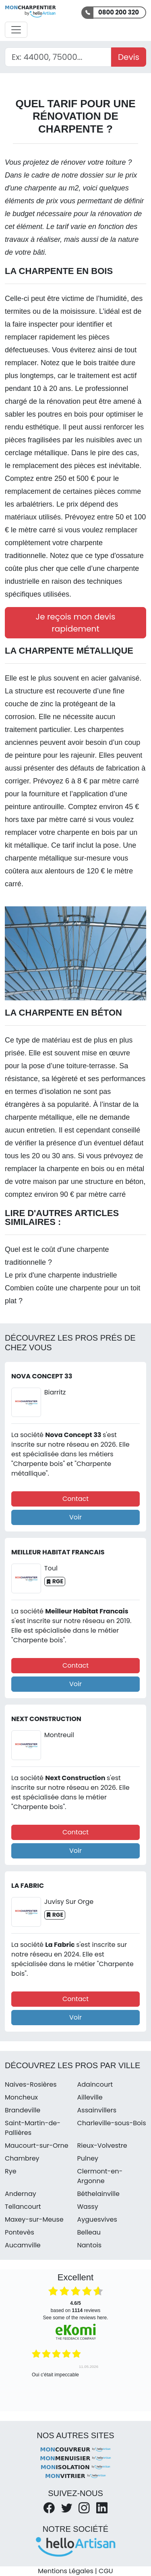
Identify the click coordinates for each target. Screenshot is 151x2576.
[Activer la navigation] (16, 30)
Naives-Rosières (30, 2084)
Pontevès (19, 2232)
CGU (106, 2571)
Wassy (87, 2206)
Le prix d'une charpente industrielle (61, 1275)
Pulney (88, 2158)
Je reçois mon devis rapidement (76, 622)
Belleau (89, 2232)
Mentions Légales (65, 2571)
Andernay (20, 2193)
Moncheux (21, 2097)
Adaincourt (95, 2084)
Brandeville (22, 2110)
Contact (75, 1498)
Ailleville (90, 2097)
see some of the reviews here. (75, 2317)
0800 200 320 (118, 12)
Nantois (89, 2245)
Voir (75, 1517)
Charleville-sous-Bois (111, 2123)
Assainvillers (97, 2110)
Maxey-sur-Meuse (34, 2219)
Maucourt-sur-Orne (36, 2145)
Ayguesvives (97, 2219)
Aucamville (23, 2245)
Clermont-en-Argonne (100, 2176)
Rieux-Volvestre (102, 2145)
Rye (11, 2171)
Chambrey (22, 2158)
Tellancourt (23, 2206)
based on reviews (75, 2306)
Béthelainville (98, 2193)
